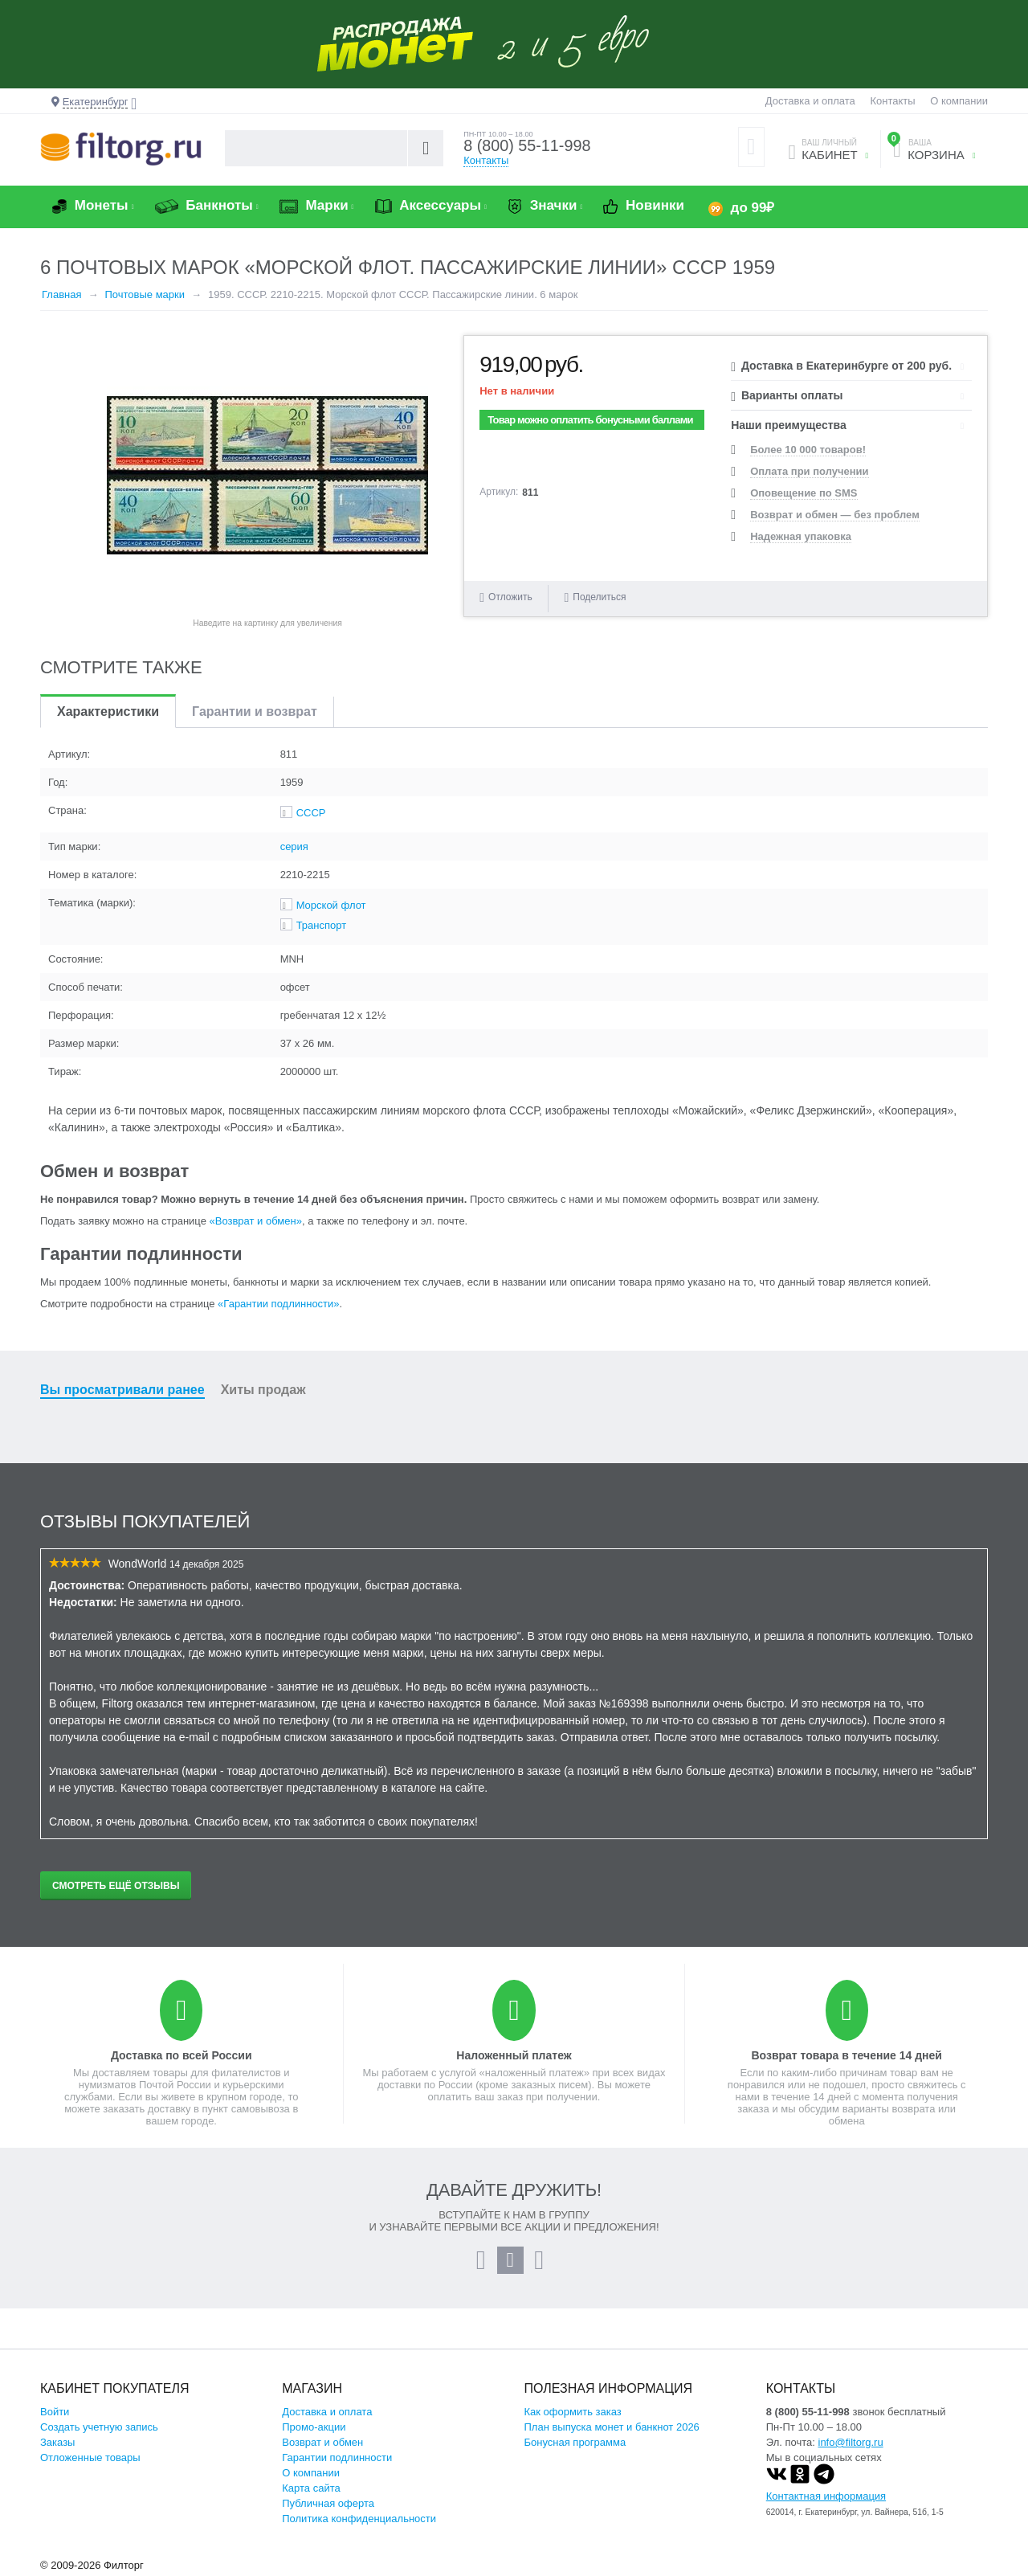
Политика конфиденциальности (359, 2519)
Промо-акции (313, 2427)
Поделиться (595, 597)
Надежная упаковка (800, 536)
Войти (54, 2412)
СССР (311, 813)
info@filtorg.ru (850, 2442)
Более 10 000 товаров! (808, 450)
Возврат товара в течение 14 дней (846, 2055)
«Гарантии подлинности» (278, 1304)
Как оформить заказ (573, 2412)
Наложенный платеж (513, 2055)
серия (294, 846)
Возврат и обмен (322, 2442)
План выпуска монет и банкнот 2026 (612, 2427)
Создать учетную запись (99, 2427)
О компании (959, 101)
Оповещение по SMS (803, 493)
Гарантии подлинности (337, 2457)
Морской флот (331, 905)
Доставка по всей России (181, 2055)
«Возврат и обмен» (256, 1221)
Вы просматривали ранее (122, 1389)
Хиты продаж (263, 1389)
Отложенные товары (90, 2457)
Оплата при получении (809, 471)
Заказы (57, 2442)
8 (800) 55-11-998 (527, 146)
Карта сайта (311, 2488)
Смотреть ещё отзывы (115, 1885)
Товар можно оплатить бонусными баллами (589, 420)
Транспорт (321, 925)
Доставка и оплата (810, 101)
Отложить (510, 597)
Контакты (892, 101)
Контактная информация (826, 2496)
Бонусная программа (575, 2442)
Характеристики (108, 711)
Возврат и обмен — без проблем (835, 515)
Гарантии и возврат (254, 711)
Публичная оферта (328, 2503)
